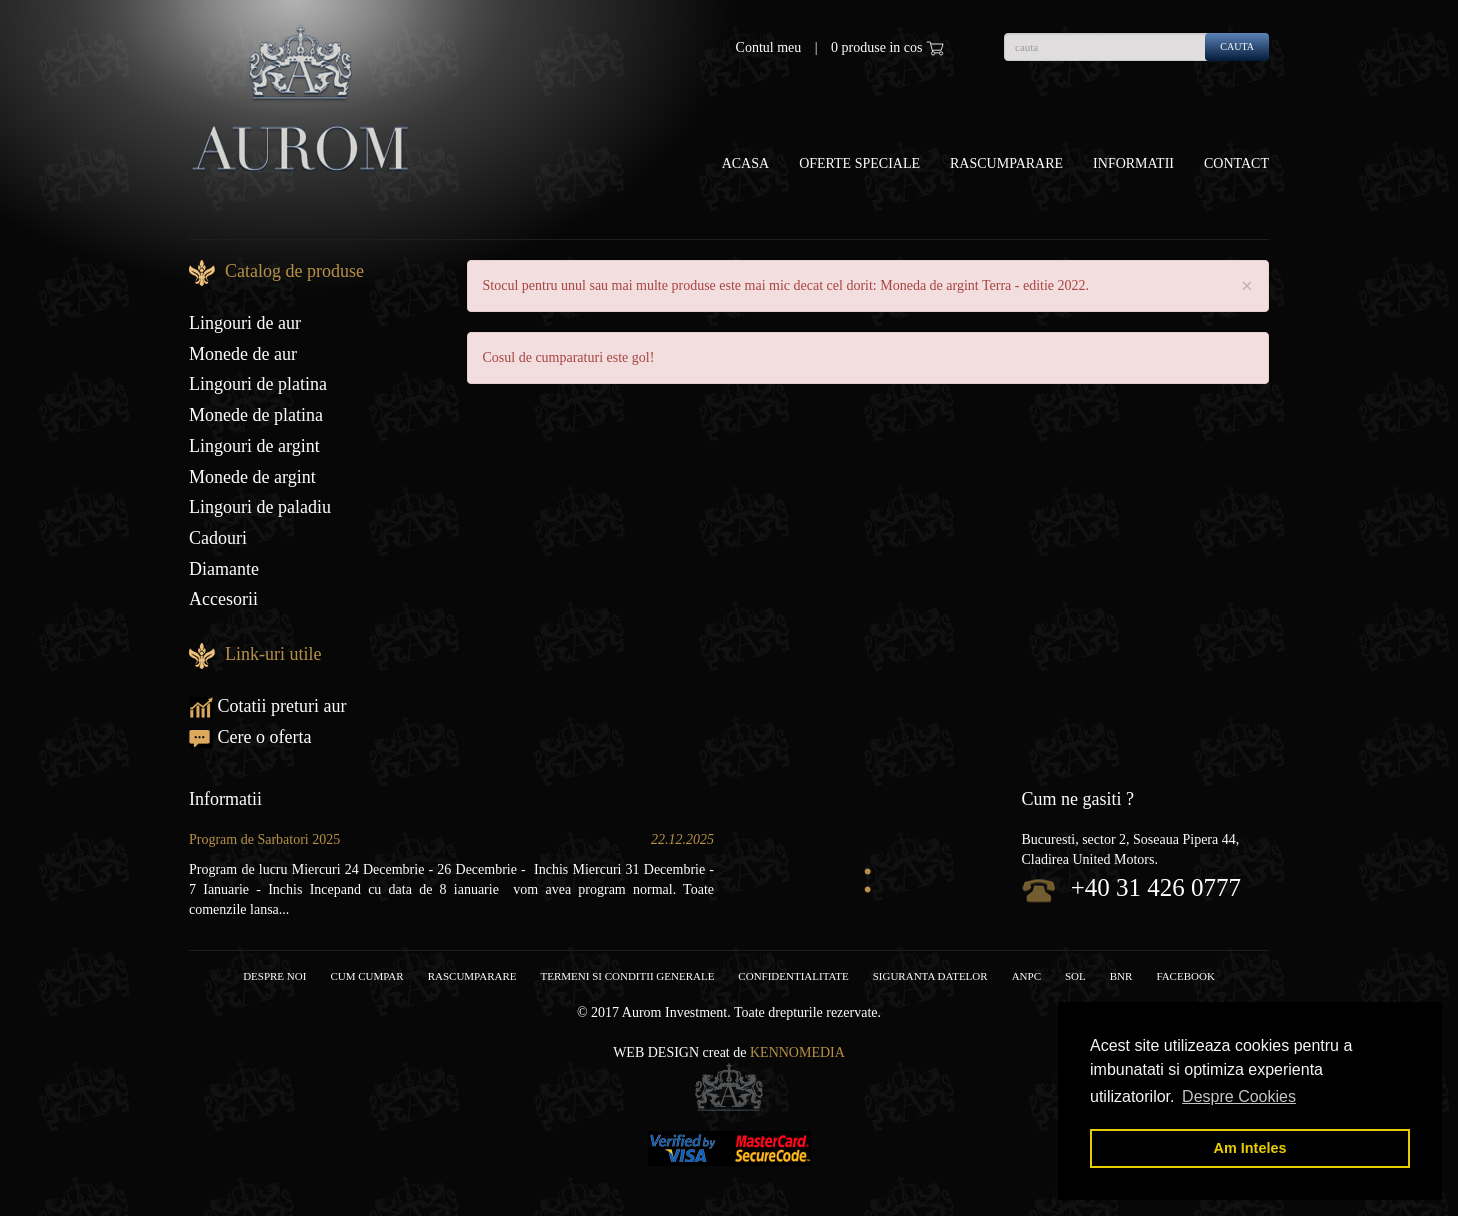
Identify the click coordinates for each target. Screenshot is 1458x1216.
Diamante (224, 569)
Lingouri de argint (254, 446)
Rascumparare (1006, 163)
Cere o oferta (250, 737)
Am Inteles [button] (1250, 1148)
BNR (1121, 976)
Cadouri (218, 538)
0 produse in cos (887, 48)
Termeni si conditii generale (628, 976)
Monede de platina (256, 415)
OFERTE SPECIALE (859, 163)
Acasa (745, 163)
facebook (1185, 976)
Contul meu (769, 47)
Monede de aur (243, 354)
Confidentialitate (793, 976)
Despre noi (274, 976)
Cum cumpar (366, 976)
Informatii (1133, 163)
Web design (656, 1052)
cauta (1237, 46)
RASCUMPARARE (472, 976)
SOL (1075, 976)
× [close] (1247, 286)
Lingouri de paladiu (260, 507)
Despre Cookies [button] (1239, 1096)
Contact (1236, 163)
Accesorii (223, 599)
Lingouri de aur (245, 323)
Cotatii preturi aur (267, 706)
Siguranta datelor (930, 976)
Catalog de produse (294, 271)
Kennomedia (797, 1052)
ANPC (1026, 976)
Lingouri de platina (258, 384)
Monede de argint (252, 477)
